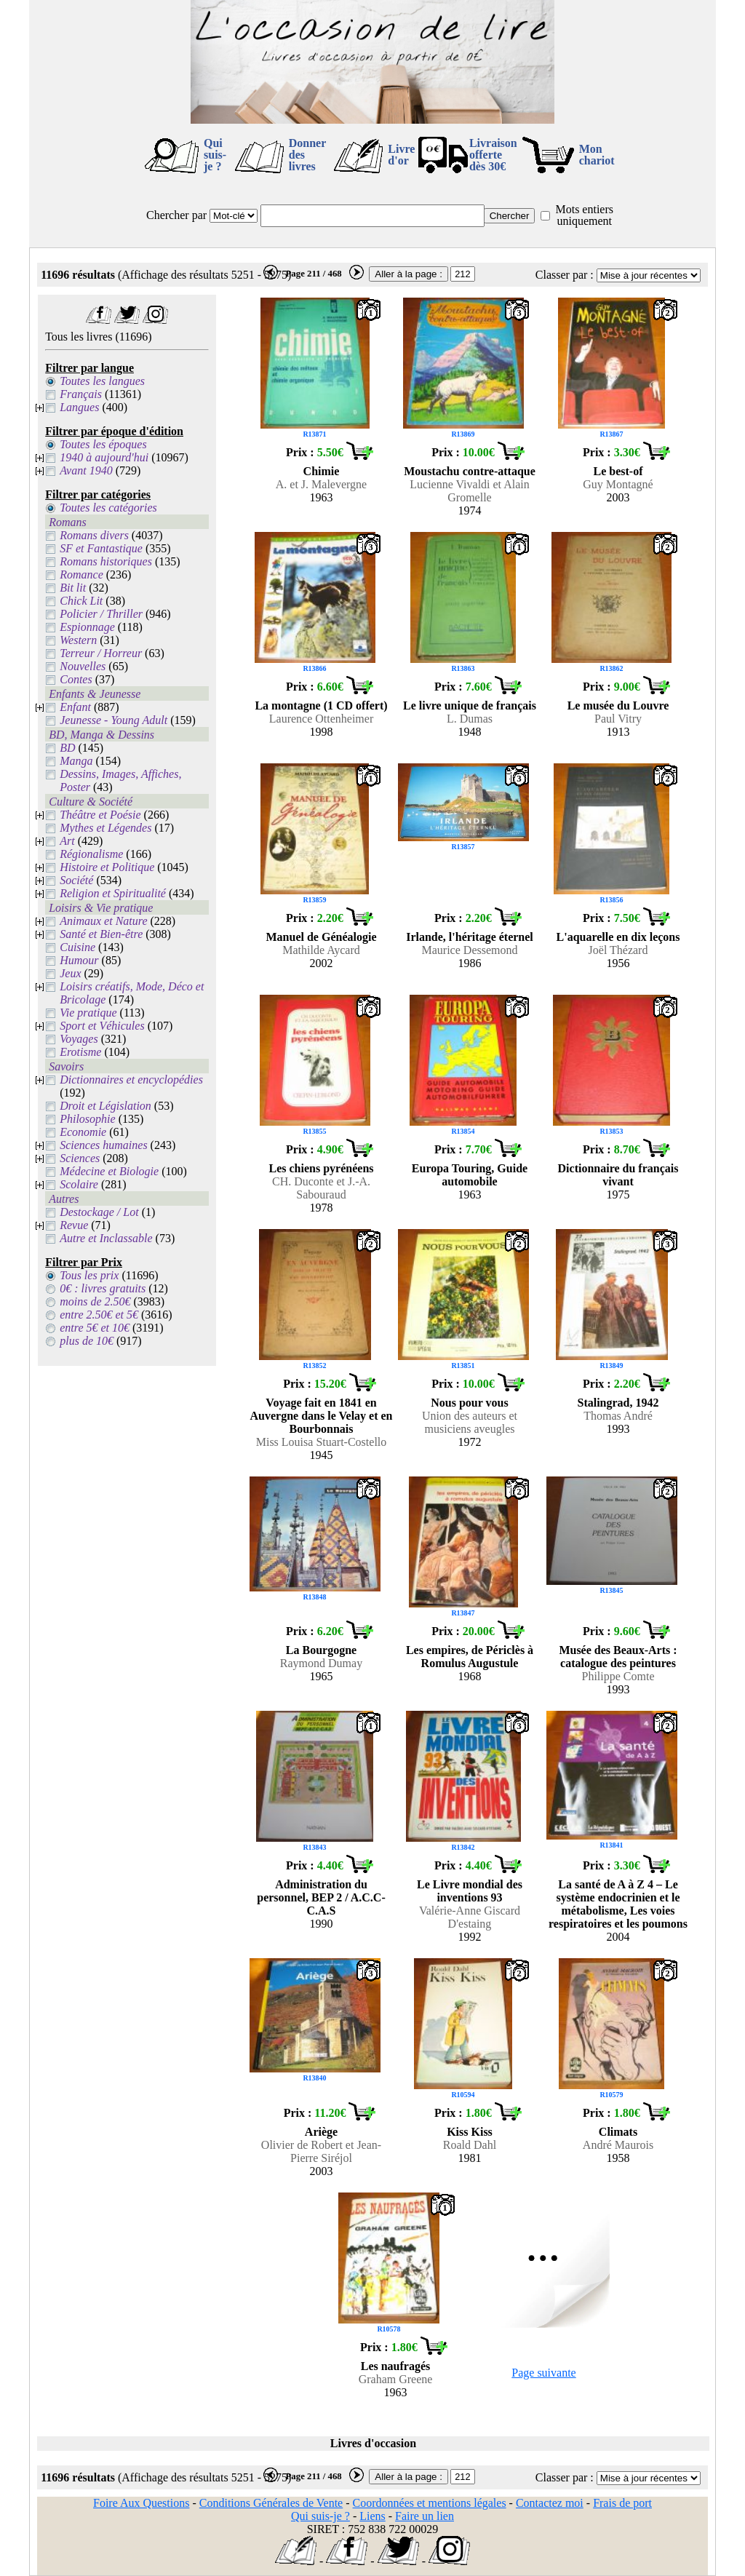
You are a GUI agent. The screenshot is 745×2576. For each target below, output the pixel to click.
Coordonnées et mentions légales (429, 2503)
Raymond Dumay (321, 1663)
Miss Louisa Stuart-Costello (321, 1442)
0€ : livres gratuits (103, 1288)
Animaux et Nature (103, 921)
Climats (618, 2132)
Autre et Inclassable (106, 1238)
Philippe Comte (618, 1676)
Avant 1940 (86, 470)
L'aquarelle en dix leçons (618, 937)
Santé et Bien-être (101, 934)
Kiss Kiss (470, 2132)
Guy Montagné (618, 484)
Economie (83, 1132)
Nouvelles (82, 666)
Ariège (321, 2132)
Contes (76, 679)
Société (76, 880)
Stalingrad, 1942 (617, 1402)
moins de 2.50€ (95, 1301)
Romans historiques (106, 561)
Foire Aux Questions (141, 2503)
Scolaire (79, 1184)
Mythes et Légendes (105, 828)
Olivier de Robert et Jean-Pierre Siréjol (321, 2151)
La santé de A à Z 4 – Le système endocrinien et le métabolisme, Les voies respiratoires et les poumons (618, 1904)
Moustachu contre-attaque (469, 471)
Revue (74, 1225)
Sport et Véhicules (102, 1025)
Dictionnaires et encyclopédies (131, 1079)
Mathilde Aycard (321, 950)
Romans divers (94, 535)
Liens (372, 2516)
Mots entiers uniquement (584, 215)
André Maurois (618, 2145)
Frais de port (622, 2503)
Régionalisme (91, 854)
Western (78, 640)
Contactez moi (549, 2503)
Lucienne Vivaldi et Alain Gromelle (469, 491)
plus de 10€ (86, 1341)
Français (81, 394)
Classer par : (564, 275)
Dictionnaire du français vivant (618, 1175)
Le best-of (618, 471)
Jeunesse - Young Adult (113, 720)
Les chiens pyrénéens (321, 1168)
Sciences (80, 1158)
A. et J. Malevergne (321, 484)
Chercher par (176, 215)
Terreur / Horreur (101, 653)
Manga (76, 761)
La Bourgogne (321, 1650)
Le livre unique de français (469, 705)
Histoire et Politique (107, 867)
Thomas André (618, 1416)
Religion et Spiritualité (113, 893)
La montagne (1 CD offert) (321, 705)
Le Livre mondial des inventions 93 (469, 1891)
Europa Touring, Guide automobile (469, 1175)
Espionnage (87, 627)
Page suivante (543, 2372)
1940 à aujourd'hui (104, 457)
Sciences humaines (103, 1145)
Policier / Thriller (101, 614)
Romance (81, 574)
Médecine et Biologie (109, 1171)
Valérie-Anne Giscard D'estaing (469, 1917)
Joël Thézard (618, 950)
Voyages (78, 1039)
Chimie (321, 471)
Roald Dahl (469, 2145)
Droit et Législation (105, 1106)
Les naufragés (396, 2366)
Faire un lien (424, 2516)
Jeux (70, 973)
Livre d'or (401, 155)
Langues (79, 407)
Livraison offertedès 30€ (493, 154)
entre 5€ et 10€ (95, 1327)
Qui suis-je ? (215, 154)
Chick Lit (81, 601)
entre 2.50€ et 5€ (99, 1314)
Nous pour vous (469, 1402)
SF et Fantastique (101, 548)
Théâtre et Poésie (100, 814)
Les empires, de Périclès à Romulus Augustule (469, 1656)
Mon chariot (597, 155)
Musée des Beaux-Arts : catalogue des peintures (618, 1656)
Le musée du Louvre (618, 705)
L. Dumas (470, 718)
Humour (79, 960)
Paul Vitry (618, 718)
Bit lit (73, 587)
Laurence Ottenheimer (321, 718)
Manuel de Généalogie (321, 937)
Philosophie (87, 1119)
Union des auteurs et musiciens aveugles (469, 1422)
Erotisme (80, 1052)
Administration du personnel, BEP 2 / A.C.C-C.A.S (321, 1897)
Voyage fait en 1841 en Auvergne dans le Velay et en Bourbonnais (321, 1415)
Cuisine (77, 947)
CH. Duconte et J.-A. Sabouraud (321, 1188)
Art (67, 841)
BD (67, 748)
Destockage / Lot (99, 1212)
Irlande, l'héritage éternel (469, 937)
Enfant (75, 707)
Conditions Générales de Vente (271, 2503)
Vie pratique (88, 1012)
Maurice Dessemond (470, 950)
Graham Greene (396, 2379)
